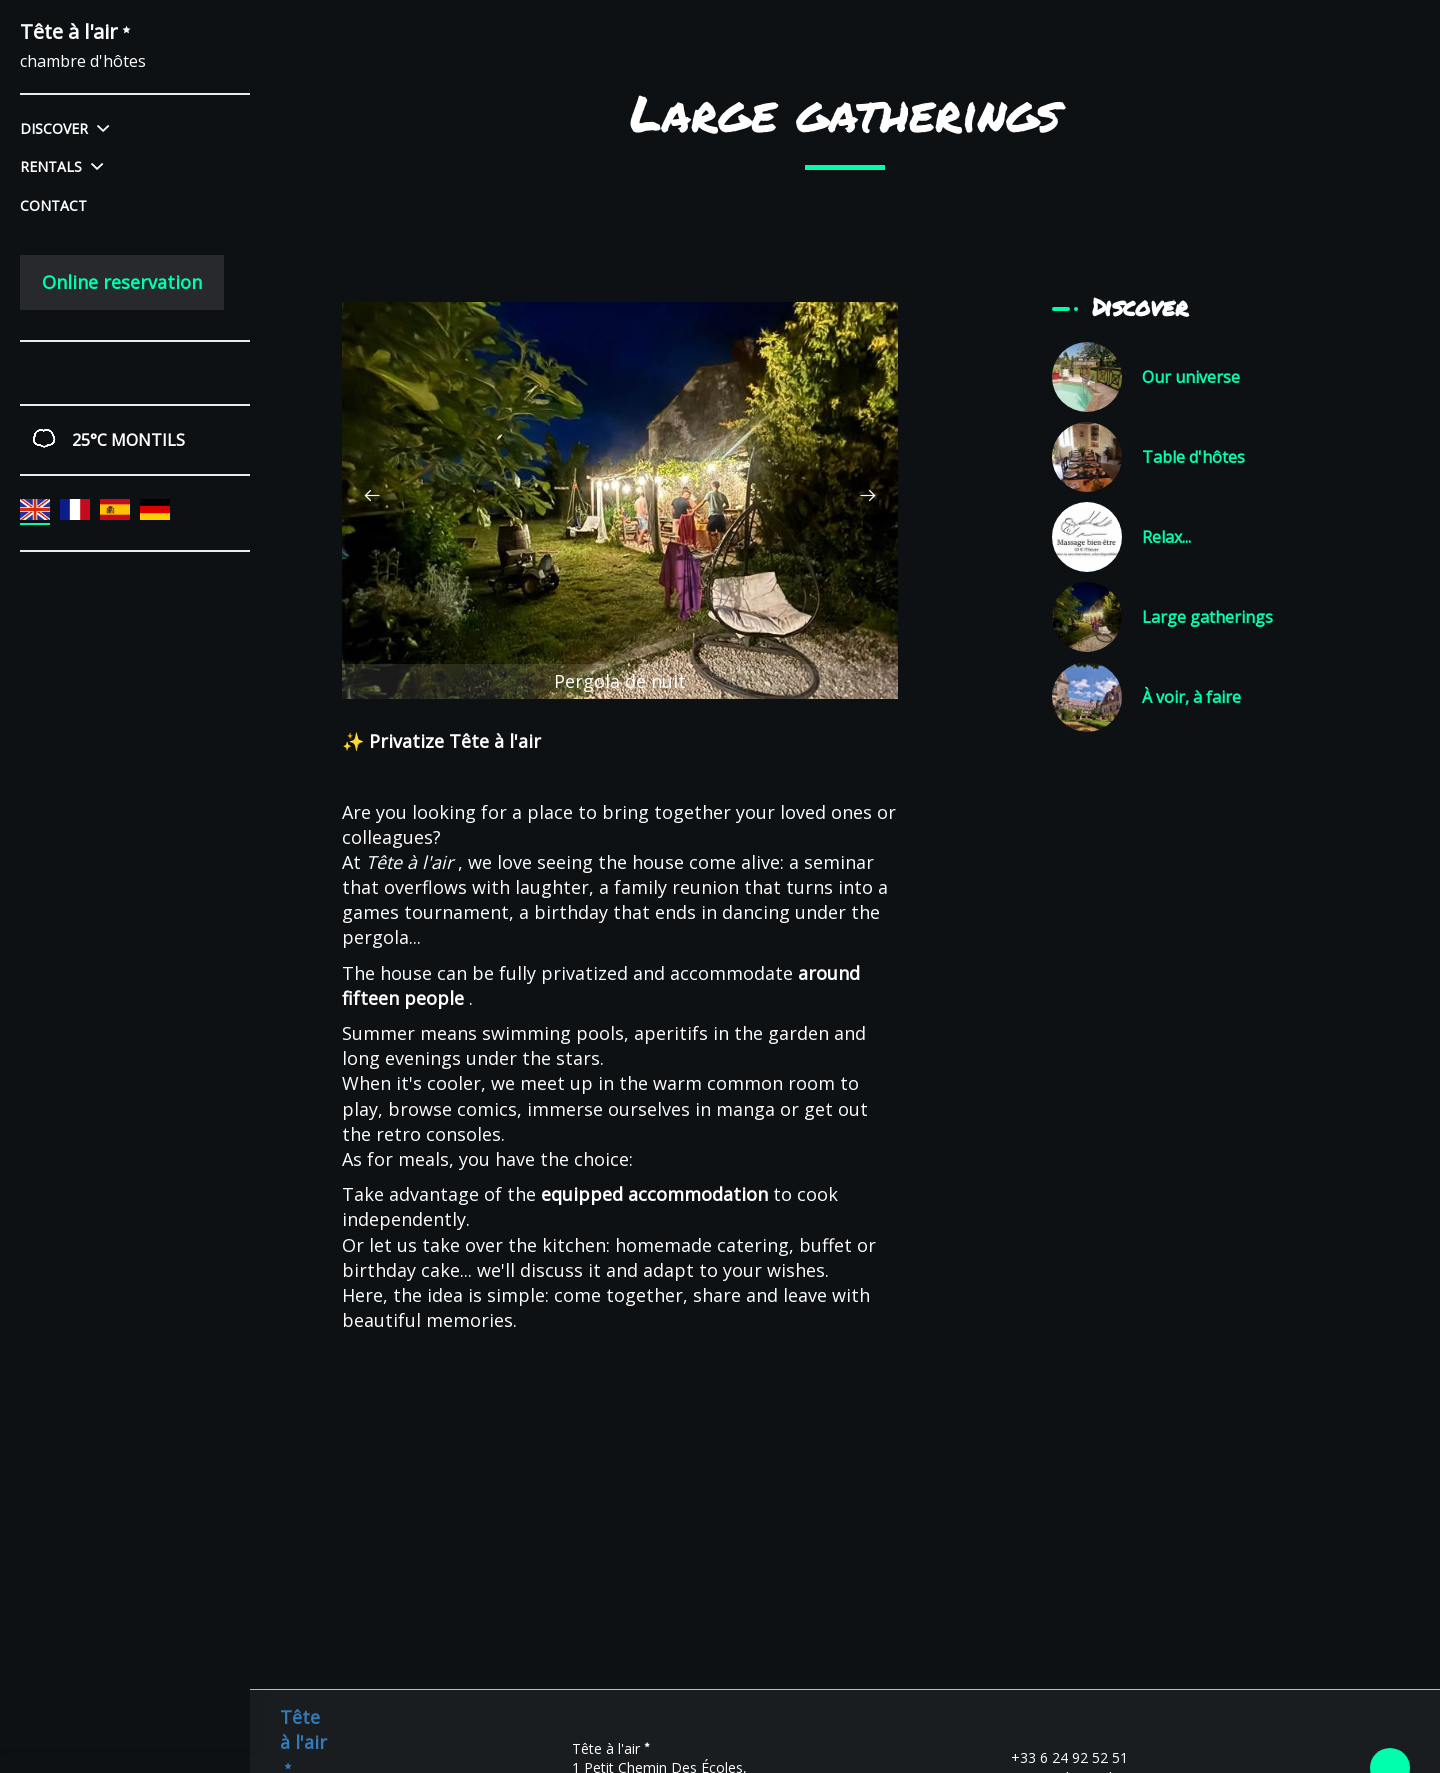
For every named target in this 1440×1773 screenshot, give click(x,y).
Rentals (61, 166)
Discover (64, 128)
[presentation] (372, 496)
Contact (53, 205)
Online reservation (122, 282)
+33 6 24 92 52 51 (1058, 1757)
